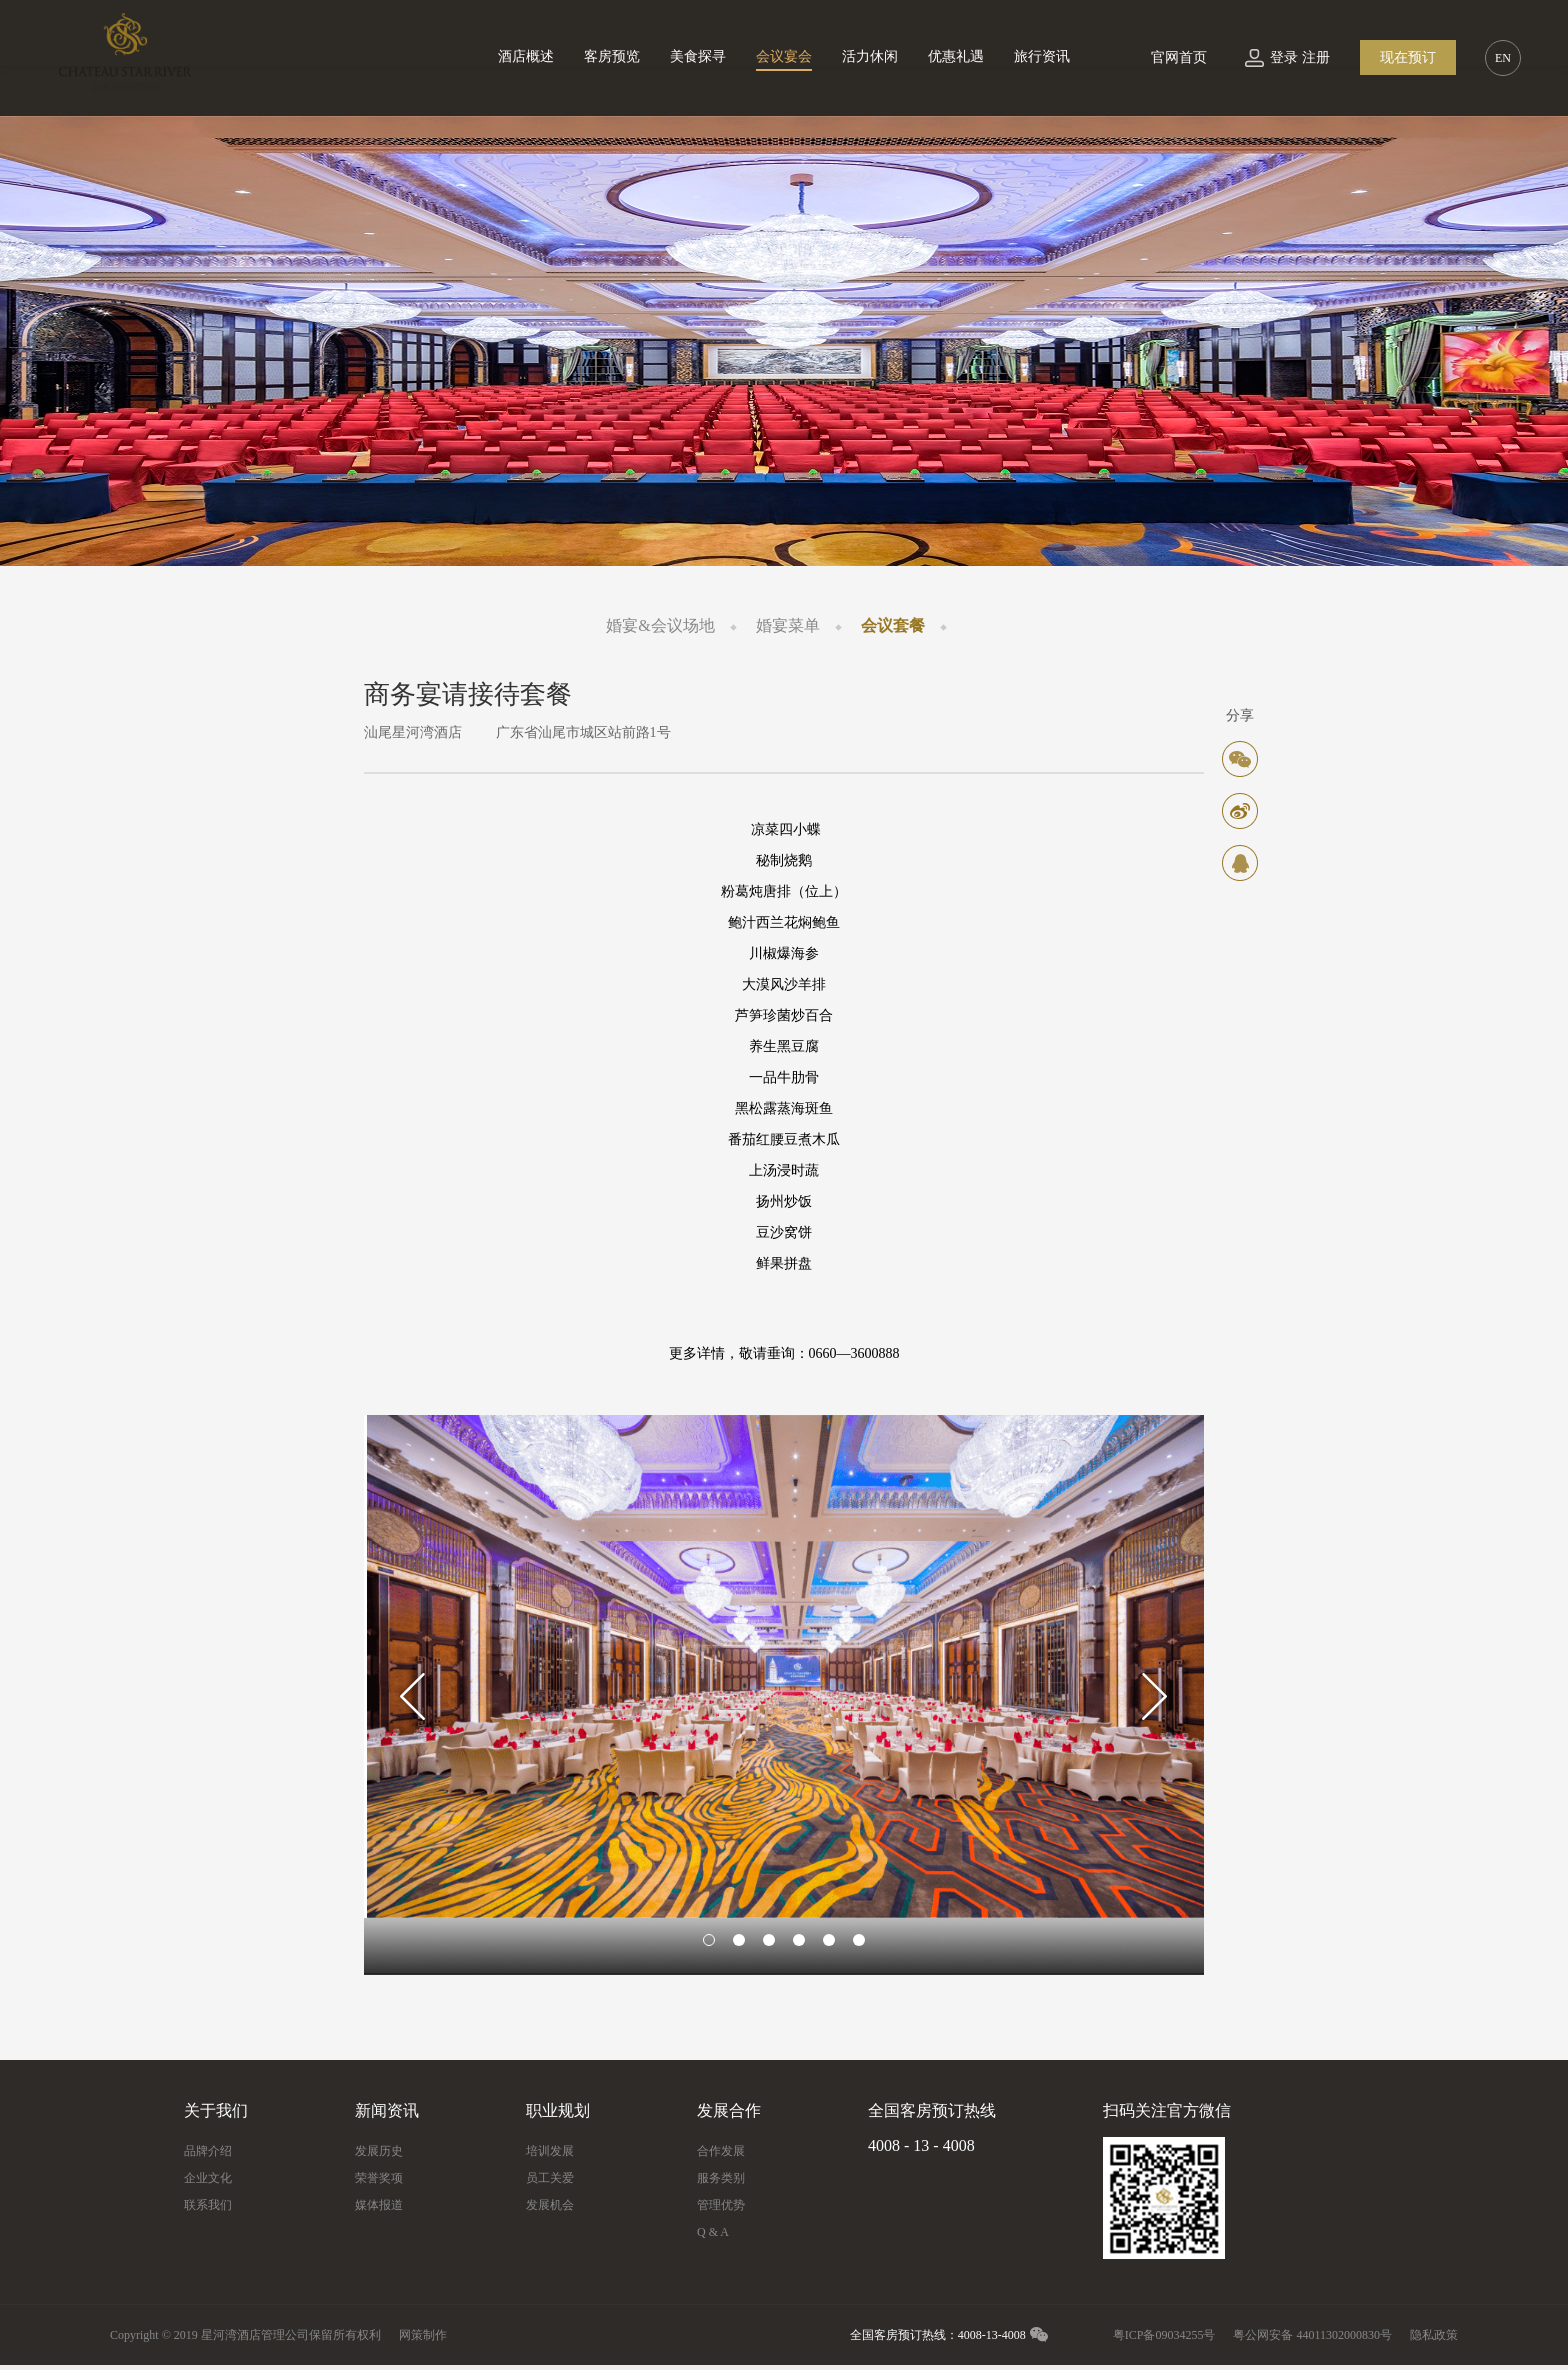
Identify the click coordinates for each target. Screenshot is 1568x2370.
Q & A (713, 2232)
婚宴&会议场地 (660, 625)
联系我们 (208, 2205)
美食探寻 (698, 56)
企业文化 (208, 2178)
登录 (1284, 57)
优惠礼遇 (956, 56)
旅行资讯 (1042, 56)
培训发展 (550, 2151)
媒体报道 (379, 2205)
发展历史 (379, 2151)
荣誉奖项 (379, 2178)
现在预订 (1408, 57)
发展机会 (550, 2205)
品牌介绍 (208, 2151)
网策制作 (423, 2335)
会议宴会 (784, 56)
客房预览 (612, 56)
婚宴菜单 (788, 625)
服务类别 (721, 2178)
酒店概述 (526, 56)
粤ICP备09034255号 (1164, 2335)
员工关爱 (550, 2178)
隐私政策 (1434, 2335)
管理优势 (721, 2205)
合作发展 (721, 2151)
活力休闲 (870, 56)
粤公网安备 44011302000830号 (1312, 2335)
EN (1503, 58)
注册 (1316, 57)
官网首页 (1179, 57)
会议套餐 (893, 625)
